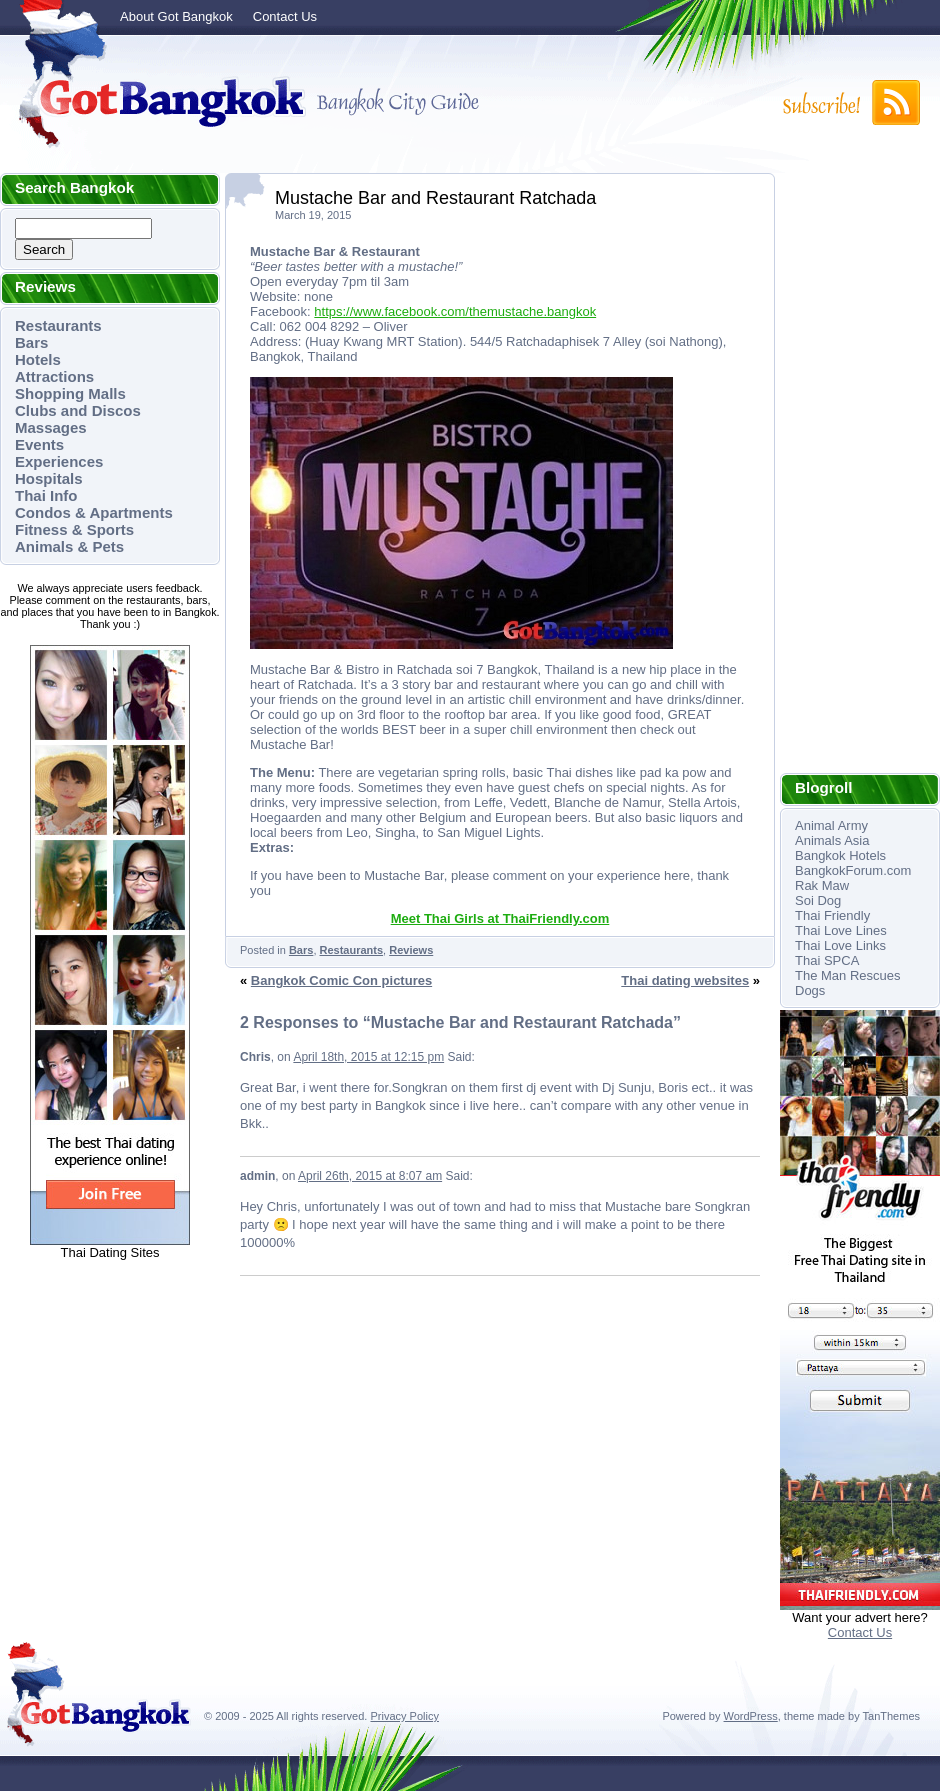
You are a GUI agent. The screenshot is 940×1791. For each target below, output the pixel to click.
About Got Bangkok (176, 16)
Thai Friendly (832, 915)
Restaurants (58, 325)
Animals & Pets (69, 546)
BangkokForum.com (853, 870)
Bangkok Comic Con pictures (341, 980)
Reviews (411, 950)
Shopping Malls (70, 393)
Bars (31, 342)
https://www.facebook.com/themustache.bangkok (455, 311)
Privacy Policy (404, 1716)
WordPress (751, 1716)
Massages (51, 427)
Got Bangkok (155, 102)
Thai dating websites (685, 980)
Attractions (54, 376)
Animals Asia (832, 840)
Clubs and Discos (78, 410)
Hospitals (49, 478)
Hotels (38, 359)
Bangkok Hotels (840, 855)
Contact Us (285, 16)
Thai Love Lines (841, 930)
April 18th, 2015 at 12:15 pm (368, 1057)
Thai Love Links (840, 945)
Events (39, 444)
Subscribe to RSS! (850, 102)
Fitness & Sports (74, 529)
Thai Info (46, 495)
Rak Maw (822, 885)
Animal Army (831, 825)
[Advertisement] (860, 473)
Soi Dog (818, 900)
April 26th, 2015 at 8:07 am (370, 1176)
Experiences (59, 461)
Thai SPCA (827, 960)
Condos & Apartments (94, 512)
